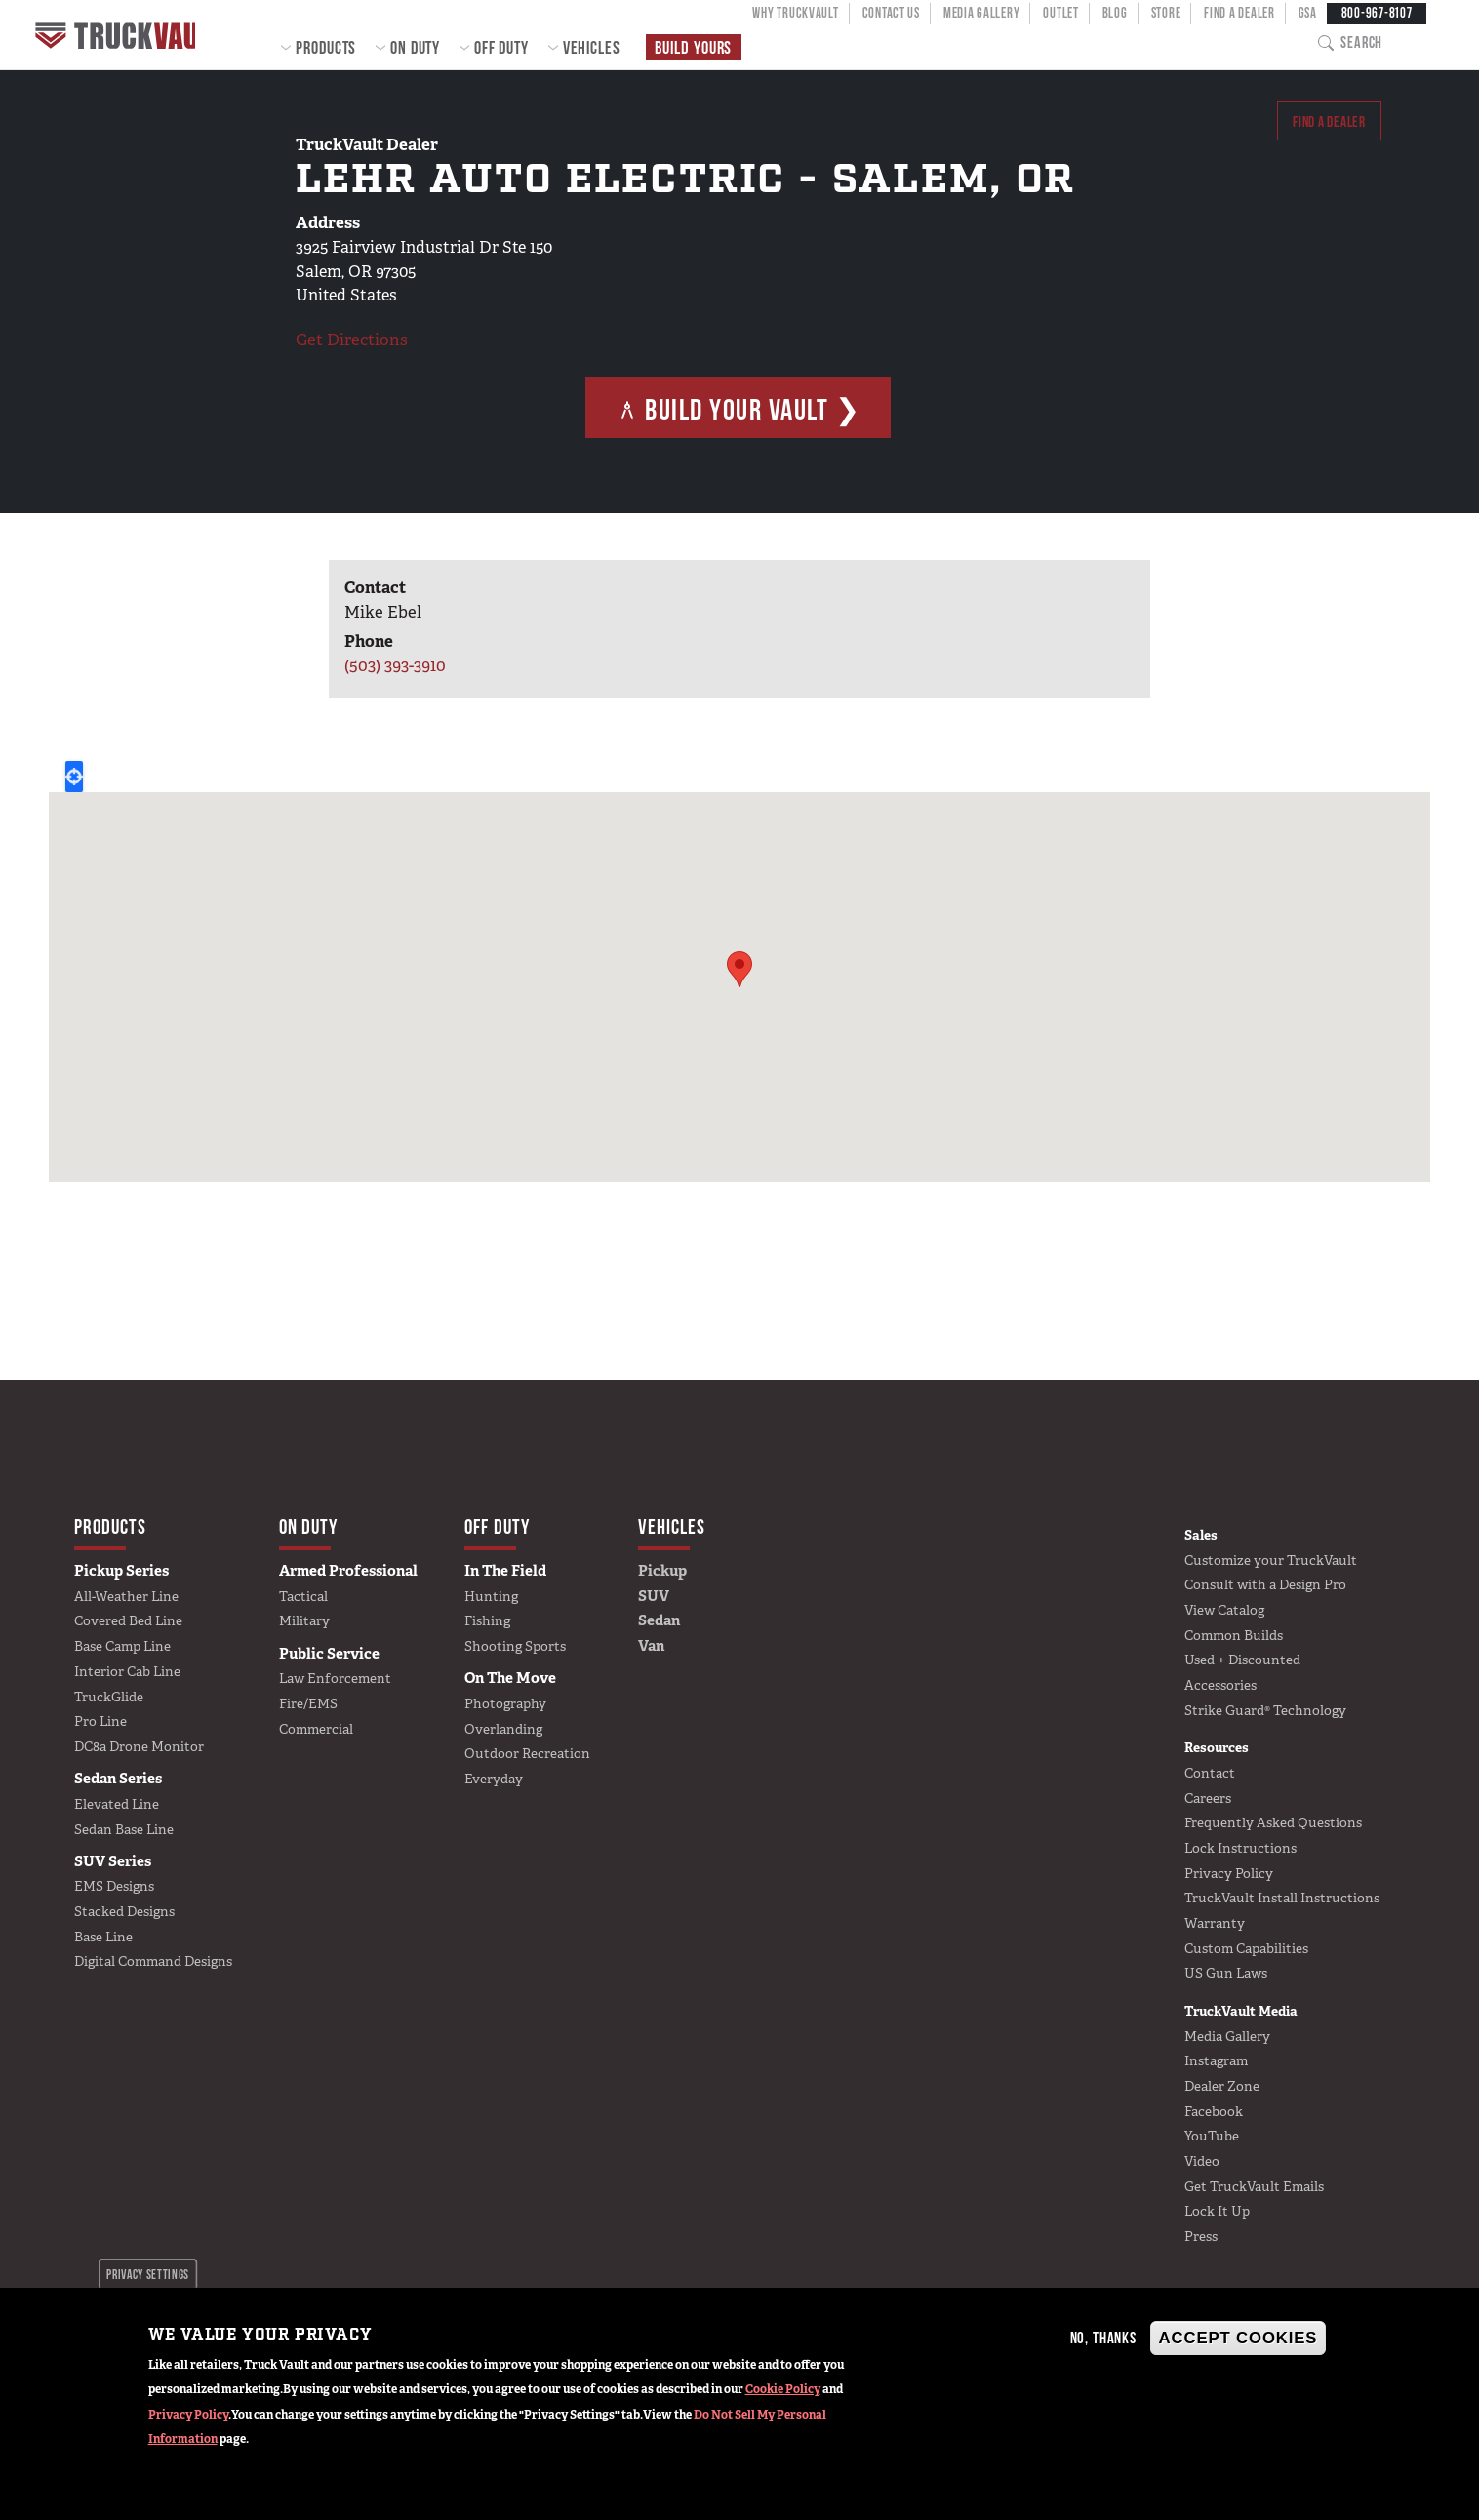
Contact (1209, 1772)
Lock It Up (1217, 2211)
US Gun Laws (1225, 1972)
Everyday (493, 1778)
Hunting (491, 1596)
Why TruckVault (795, 12)
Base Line (103, 1936)
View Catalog (1224, 1610)
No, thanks (1103, 2337)
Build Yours (693, 47)
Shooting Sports (515, 1646)
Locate (74, 776)
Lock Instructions (1240, 1848)
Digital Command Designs (153, 1961)
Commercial (316, 1729)
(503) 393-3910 (395, 665)
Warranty (1214, 1923)
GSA (1308, 12)
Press (1201, 2236)
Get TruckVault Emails (1254, 2186)
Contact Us (891, 12)
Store (1166, 12)
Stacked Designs (124, 1911)
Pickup (662, 1570)
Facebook (1213, 2111)
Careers (1207, 1798)
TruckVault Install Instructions (1281, 1897)
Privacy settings (147, 2274)
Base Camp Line (122, 1646)
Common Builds (1233, 1635)
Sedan (659, 1620)
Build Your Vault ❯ (738, 408)
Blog (1115, 12)
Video (1201, 2161)
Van (651, 1646)
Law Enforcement (335, 1678)
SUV (653, 1596)
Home (121, 34)
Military (304, 1620)
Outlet (1060, 12)
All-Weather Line (126, 1596)
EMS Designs (114, 1886)
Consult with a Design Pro (1265, 1584)
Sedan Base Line (124, 1829)
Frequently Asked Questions (1273, 1822)
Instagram (1216, 2060)
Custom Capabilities (1246, 1948)
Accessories (1220, 1685)
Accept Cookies (1238, 2338)
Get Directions (352, 339)
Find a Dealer (1239, 12)
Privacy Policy (188, 2414)
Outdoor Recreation (527, 1753)
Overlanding (503, 1729)
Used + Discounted (1242, 1659)
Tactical (303, 1596)
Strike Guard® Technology (1265, 1710)
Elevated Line (116, 1804)
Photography (505, 1703)
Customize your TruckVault (1270, 1560)
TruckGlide (108, 1696)
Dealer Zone (1221, 2086)
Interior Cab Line (127, 1671)
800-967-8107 (1377, 12)
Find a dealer (1322, 124)
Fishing (487, 1620)
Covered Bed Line (128, 1620)
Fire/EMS (308, 1703)
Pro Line (100, 1721)
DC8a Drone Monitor (139, 1746)
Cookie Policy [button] (782, 2389)
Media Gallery (981, 12)
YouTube (1211, 2135)
